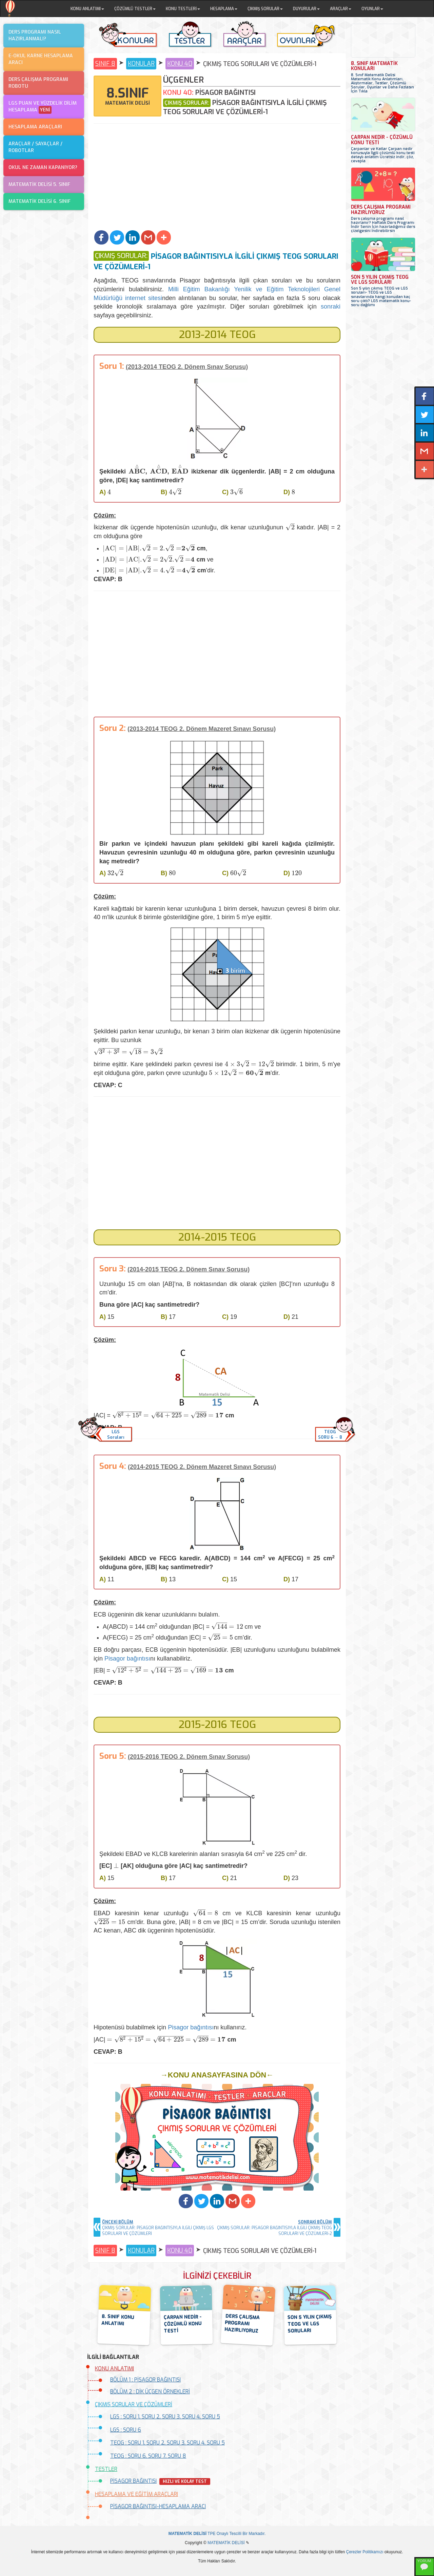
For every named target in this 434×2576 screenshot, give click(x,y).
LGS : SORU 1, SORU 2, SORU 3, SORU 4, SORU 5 (165, 2416)
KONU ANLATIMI (114, 2368)
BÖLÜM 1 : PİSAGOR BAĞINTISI (145, 2379)
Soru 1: (111, 366)
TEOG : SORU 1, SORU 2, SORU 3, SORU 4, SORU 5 (167, 2442)
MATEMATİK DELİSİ (226, 2542)
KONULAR (141, 64)
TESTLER (106, 2469)
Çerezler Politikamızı (364, 2552)
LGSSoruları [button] (115, 1434)
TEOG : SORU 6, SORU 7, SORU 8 (148, 2455)
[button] (101, 237)
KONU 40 (179, 64)
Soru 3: (112, 1268)
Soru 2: (112, 728)
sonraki (330, 306)
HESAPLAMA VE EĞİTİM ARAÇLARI (136, 2494)
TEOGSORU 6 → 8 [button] (330, 1434)
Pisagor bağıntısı (127, 1658)
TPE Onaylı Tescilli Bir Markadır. (217, 2533)
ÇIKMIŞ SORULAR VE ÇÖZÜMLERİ (133, 2404)
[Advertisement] (217, 177)
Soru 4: (112, 1466)
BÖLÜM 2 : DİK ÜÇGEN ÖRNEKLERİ (150, 2391)
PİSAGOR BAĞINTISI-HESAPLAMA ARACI (158, 2506)
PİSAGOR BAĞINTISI (133, 2481)
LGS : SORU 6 (125, 2429)
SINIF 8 (105, 64)
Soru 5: (112, 1756)
